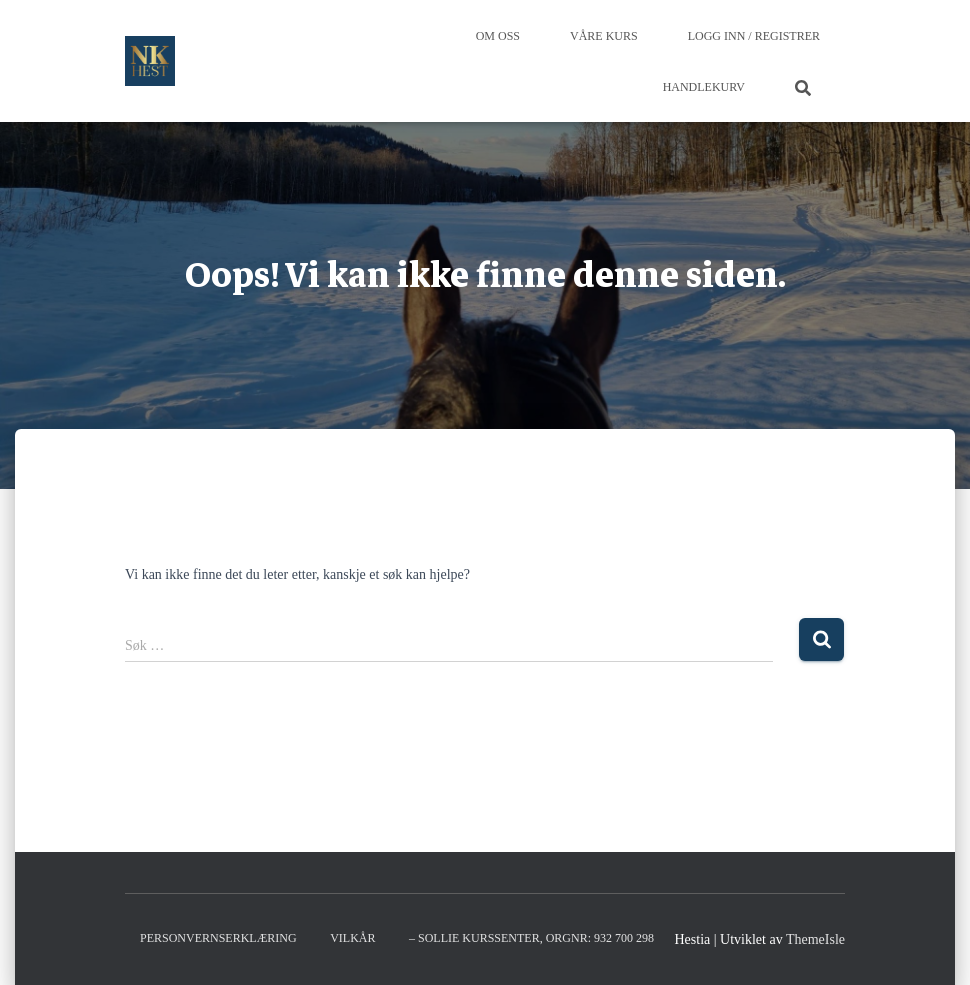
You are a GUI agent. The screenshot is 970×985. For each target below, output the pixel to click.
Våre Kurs (604, 36)
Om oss (498, 36)
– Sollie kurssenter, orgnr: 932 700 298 (531, 938)
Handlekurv (704, 87)
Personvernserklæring (218, 938)
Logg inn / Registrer (754, 36)
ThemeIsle (815, 939)
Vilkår (352, 938)
